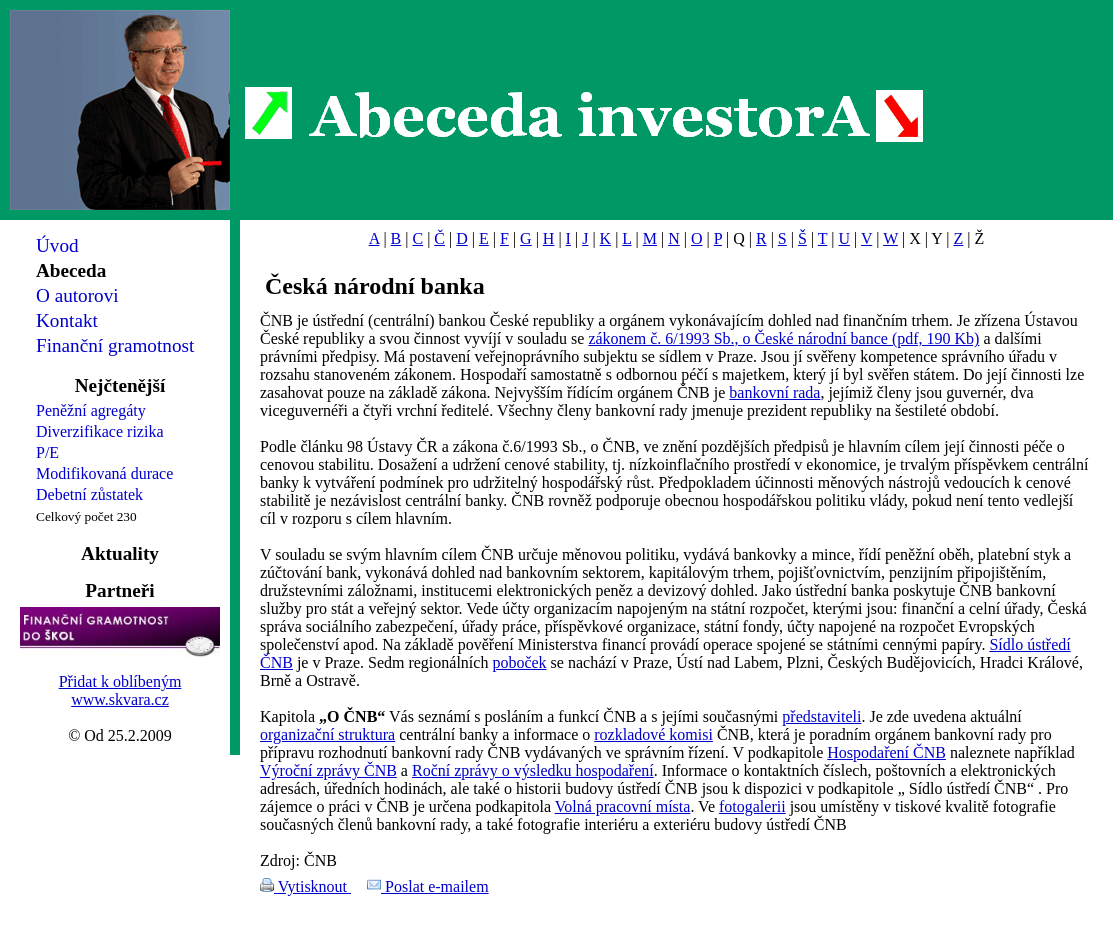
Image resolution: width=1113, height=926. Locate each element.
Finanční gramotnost (115, 345)
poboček (519, 662)
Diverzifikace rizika (99, 431)
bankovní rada (774, 392)
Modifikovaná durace (104, 473)
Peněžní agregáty (91, 410)
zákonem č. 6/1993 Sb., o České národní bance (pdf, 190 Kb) (783, 338)
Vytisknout (314, 886)
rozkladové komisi (653, 734)
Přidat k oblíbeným (120, 681)
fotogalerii (752, 806)
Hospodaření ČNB (886, 752)
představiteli (821, 716)
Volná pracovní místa (623, 806)
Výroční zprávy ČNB (328, 770)
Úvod (57, 245)
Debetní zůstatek (89, 494)
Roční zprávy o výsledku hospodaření (533, 770)
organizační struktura (327, 734)
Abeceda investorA (584, 115)
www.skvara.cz (120, 699)
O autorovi (77, 295)
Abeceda (71, 270)
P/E (47, 452)
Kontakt (67, 320)
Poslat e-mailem (437, 886)
